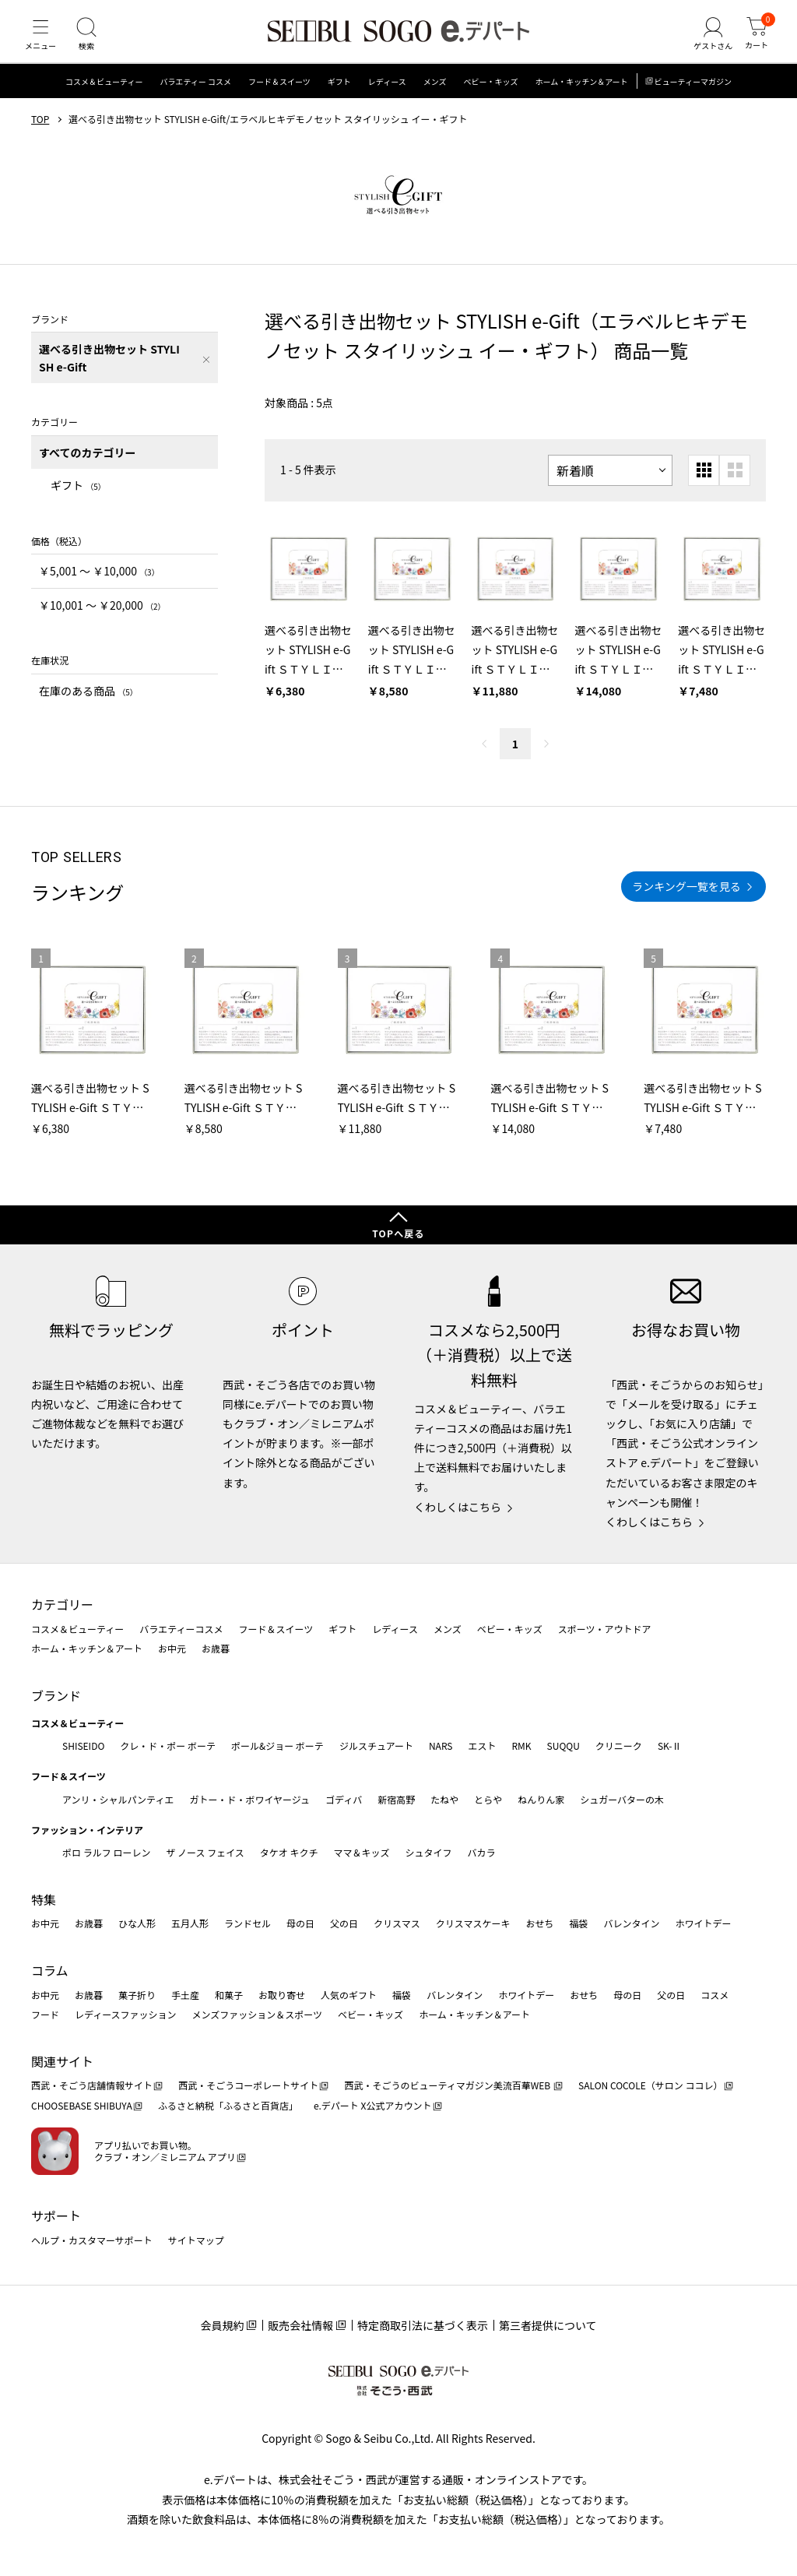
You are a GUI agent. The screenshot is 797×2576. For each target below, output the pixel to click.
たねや (444, 1799)
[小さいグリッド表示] (703, 485)
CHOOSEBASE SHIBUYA (81, 2105)
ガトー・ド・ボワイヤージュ (249, 1799)
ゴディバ (343, 1799)
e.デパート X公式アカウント (373, 2105)
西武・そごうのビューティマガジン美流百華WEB (448, 2085)
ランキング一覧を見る (686, 902)
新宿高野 (396, 1799)
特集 (43, 1899)
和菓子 (229, 1994)
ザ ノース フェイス (205, 1852)
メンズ (435, 97)
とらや (488, 1799)
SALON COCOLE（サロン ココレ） (650, 2085)
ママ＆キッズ (362, 1852)
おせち (539, 1923)
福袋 (578, 1923)
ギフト (339, 97)
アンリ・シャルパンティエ (118, 1799)
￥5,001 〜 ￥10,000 (99, 586)
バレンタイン (631, 1923)
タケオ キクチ (289, 1852)
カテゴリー (62, 1604)
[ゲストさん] (706, 42)
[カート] (754, 42)
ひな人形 (137, 1923)
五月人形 (190, 1923)
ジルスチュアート (376, 1745)
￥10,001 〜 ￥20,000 (102, 620)
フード (45, 2014)
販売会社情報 (300, 2325)
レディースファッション (126, 2014)
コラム (49, 1970)
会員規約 (222, 2325)
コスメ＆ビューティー (103, 97)
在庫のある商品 (88, 705)
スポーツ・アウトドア (604, 1628)
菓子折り (137, 1994)
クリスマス (397, 1923)
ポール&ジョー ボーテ (277, 1745)
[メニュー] (42, 42)
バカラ (482, 1852)
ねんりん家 (541, 1799)
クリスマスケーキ (473, 1923)
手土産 (185, 1994)
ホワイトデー (703, 1923)
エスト (482, 1745)
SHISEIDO (83, 1745)
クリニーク (618, 1745)
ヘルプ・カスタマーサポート (92, 2240)
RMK (521, 1745)
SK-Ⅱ (670, 1745)
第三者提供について (548, 2325)
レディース (387, 97)
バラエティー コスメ (195, 97)
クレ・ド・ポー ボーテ (168, 1745)
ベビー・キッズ (490, 97)
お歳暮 (216, 1648)
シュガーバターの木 (622, 1799)
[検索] (93, 42)
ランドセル (247, 1923)
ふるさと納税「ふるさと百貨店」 (228, 2105)
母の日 (300, 1923)
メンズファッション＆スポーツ (257, 2014)
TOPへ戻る (398, 1233)
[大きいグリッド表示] (734, 485)
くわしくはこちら (457, 1507)
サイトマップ (196, 2240)
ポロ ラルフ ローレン (106, 1852)
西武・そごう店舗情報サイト (92, 2085)
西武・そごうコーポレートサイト (248, 2085)
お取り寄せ (281, 1994)
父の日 (344, 1923)
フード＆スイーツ (279, 97)
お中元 (172, 1648)
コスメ (714, 1994)
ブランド (56, 1695)
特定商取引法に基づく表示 (422, 2325)
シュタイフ (429, 1852)
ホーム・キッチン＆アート (581, 97)
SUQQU (563, 1745)
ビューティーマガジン (693, 97)
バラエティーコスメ (181, 1628)
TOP (40, 134)
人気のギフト (349, 1994)
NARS (441, 1745)
